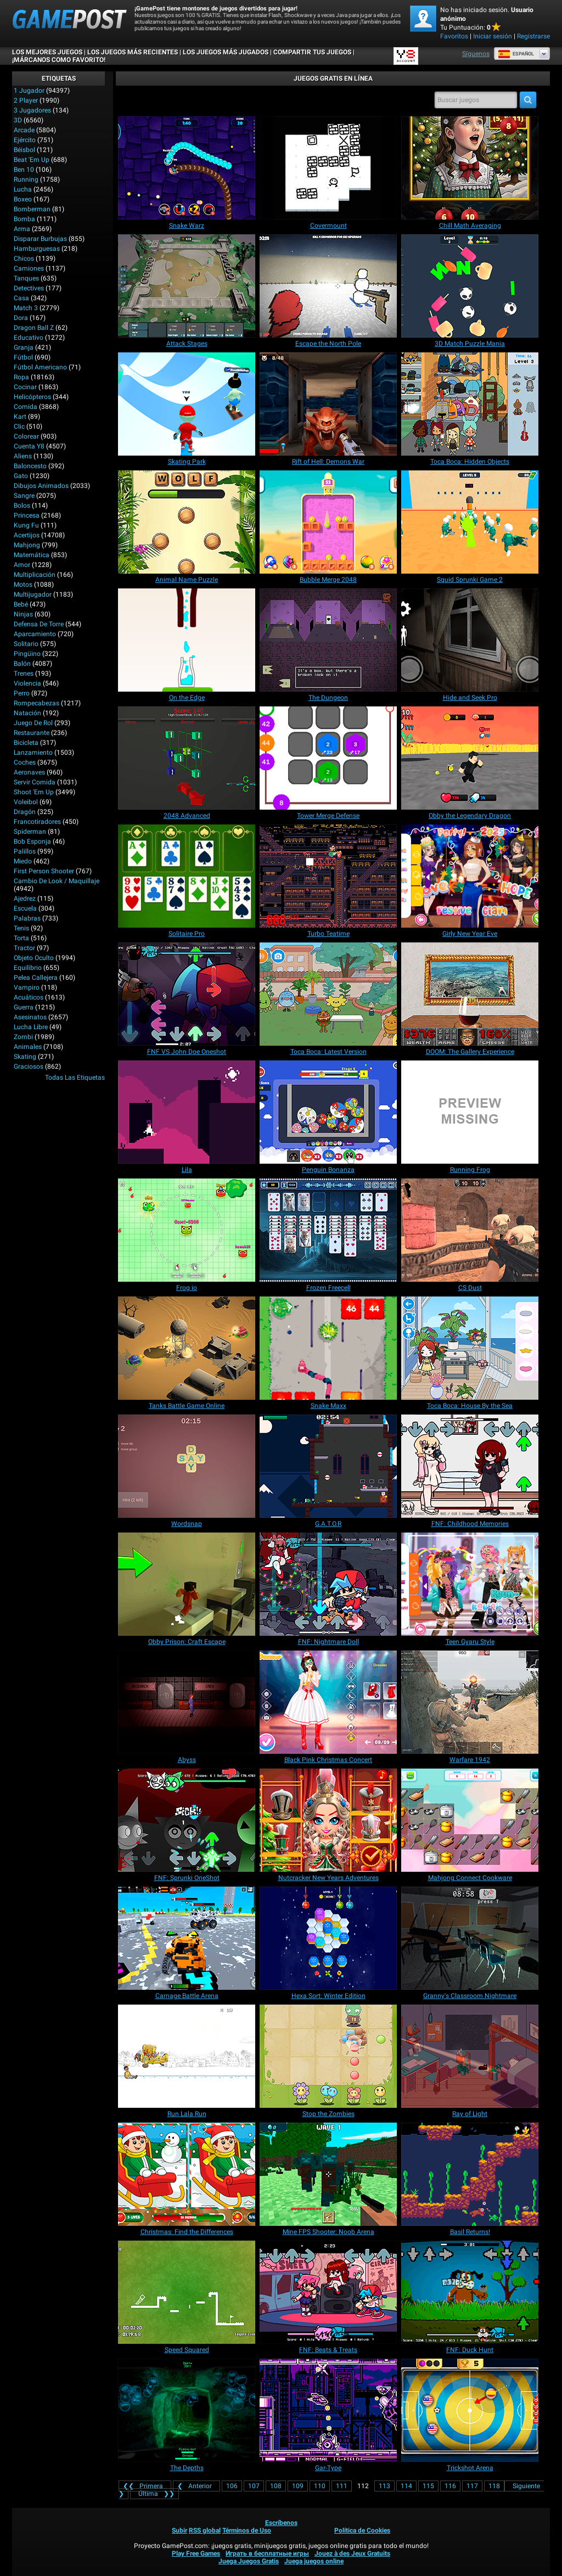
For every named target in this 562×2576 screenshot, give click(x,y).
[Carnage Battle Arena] (186, 1938)
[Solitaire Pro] (186, 876)
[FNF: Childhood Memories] (470, 1466)
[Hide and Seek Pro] (470, 640)
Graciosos (28, 1066)
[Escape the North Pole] (328, 286)
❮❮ (145, 2486)
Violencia (27, 683)
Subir (179, 2530)
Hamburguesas (37, 248)
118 (494, 2486)
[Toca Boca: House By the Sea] (470, 1348)
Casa (21, 298)
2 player (26, 100)
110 (319, 2486)
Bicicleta (26, 743)
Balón (22, 663)
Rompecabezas (36, 703)
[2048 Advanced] (186, 758)
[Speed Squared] (186, 2292)
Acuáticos (28, 997)
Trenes (23, 673)
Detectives (29, 288)
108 (276, 2486)
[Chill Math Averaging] (470, 168)
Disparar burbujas (40, 239)
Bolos (22, 505)
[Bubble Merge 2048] (328, 522)
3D (18, 120)
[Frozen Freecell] (328, 1230)
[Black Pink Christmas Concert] (328, 1702)
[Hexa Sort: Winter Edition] (328, 1938)
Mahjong (27, 545)
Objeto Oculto (34, 958)
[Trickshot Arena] (470, 2410)
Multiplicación (34, 575)
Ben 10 (24, 169)
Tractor (24, 948)
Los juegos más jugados (225, 52)
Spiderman (30, 831)
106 (232, 2486)
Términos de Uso (246, 2530)
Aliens (23, 456)
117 (472, 2486)
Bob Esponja (32, 841)
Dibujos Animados (41, 486)
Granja (23, 347)
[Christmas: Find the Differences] (186, 2174)
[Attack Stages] (186, 286)
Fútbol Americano (40, 367)
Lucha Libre (31, 1027)
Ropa (21, 377)
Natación (27, 713)
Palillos (25, 851)
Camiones (29, 268)
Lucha (23, 189)
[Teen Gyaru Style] (470, 1584)
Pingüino (27, 654)
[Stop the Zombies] (328, 2056)
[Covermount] (328, 168)
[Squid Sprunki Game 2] (470, 522)
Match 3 (26, 308)
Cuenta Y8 (29, 446)
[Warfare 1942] (470, 1702)
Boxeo (23, 199)
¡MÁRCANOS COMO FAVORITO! (58, 60)
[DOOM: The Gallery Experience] (470, 994)
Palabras (27, 918)
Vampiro (27, 987)
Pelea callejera (36, 977)
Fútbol (23, 357)
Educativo (28, 337)
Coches (25, 762)
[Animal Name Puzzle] (186, 522)
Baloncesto (30, 466)
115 (428, 2486)
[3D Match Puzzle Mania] (470, 286)
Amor (22, 565)
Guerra (23, 1007)
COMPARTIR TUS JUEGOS (312, 52)
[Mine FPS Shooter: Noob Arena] (328, 2174)
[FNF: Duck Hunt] (470, 2292)
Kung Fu (26, 525)
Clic (19, 426)
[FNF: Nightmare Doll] (328, 1584)
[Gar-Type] (328, 2410)
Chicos (24, 258)
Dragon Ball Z (34, 328)
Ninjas (23, 614)
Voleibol (26, 802)
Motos (23, 584)
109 (298, 2486)
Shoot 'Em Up (34, 792)
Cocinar (25, 387)
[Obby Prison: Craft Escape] (186, 1584)
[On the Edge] (186, 640)
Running (26, 179)
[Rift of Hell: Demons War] (328, 404)
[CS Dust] (470, 1230)
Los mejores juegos (47, 52)
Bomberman (32, 209)
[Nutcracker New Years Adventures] (328, 1820)
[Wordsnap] (186, 1466)
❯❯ (154, 2494)
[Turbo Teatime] (328, 876)
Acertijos (27, 535)
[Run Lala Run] (186, 2056)
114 (406, 2486)
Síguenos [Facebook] (476, 54)
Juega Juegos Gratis (248, 2561)
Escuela (25, 908)
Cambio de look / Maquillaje (56, 881)
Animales (28, 1047)
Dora (21, 318)
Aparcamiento (35, 634)
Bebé (21, 604)
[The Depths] (186, 2410)
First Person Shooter (44, 871)
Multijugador (33, 594)
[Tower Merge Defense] (328, 758)
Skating (25, 1056)
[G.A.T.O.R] (328, 1466)
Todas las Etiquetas (75, 1077)
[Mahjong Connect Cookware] (470, 1820)
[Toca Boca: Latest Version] (328, 994)
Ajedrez (25, 898)
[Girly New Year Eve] (470, 876)
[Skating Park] (186, 404)
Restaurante (31, 733)
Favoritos (454, 36)
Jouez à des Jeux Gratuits (352, 2553)
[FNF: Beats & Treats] (328, 2292)
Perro (22, 693)
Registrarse (533, 36)
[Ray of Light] (470, 2056)
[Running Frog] (470, 1112)
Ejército (25, 140)
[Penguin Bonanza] (328, 1112)
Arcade (24, 130)
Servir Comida (34, 782)
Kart (20, 416)
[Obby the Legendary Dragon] (470, 758)
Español (516, 53)
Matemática (31, 555)
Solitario (26, 644)
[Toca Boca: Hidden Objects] (470, 404)
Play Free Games (196, 2553)
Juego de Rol (33, 723)
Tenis (21, 928)
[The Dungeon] (328, 640)
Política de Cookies (362, 2530)
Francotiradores (37, 822)
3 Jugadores (32, 110)
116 (450, 2486)
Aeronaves (29, 772)
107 (254, 2486)
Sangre (24, 496)
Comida (25, 407)
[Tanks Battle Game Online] (186, 1348)
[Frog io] (186, 1230)
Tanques (26, 278)
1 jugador (29, 90)
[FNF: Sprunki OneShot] (186, 1820)
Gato (21, 476)
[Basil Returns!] (470, 2174)
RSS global (205, 2530)
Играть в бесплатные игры (267, 2553)
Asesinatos (30, 1017)
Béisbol (24, 150)
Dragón (25, 812)
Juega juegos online (314, 2561)
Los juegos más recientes (132, 52)
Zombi (23, 1037)
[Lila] (186, 1112)
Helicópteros (32, 397)
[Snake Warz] (186, 168)
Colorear (26, 436)
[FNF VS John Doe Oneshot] (186, 994)
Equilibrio (28, 968)
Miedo (23, 861)
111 (341, 2486)
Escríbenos (281, 2523)
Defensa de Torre (39, 624)
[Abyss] (186, 1702)
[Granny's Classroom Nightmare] (470, 1938)
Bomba (24, 219)
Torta (21, 938)
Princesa (27, 515)
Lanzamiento (33, 752)
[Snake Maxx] (328, 1348)
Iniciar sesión (492, 36)
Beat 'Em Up (31, 160)
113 (384, 2486)
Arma (22, 229)
